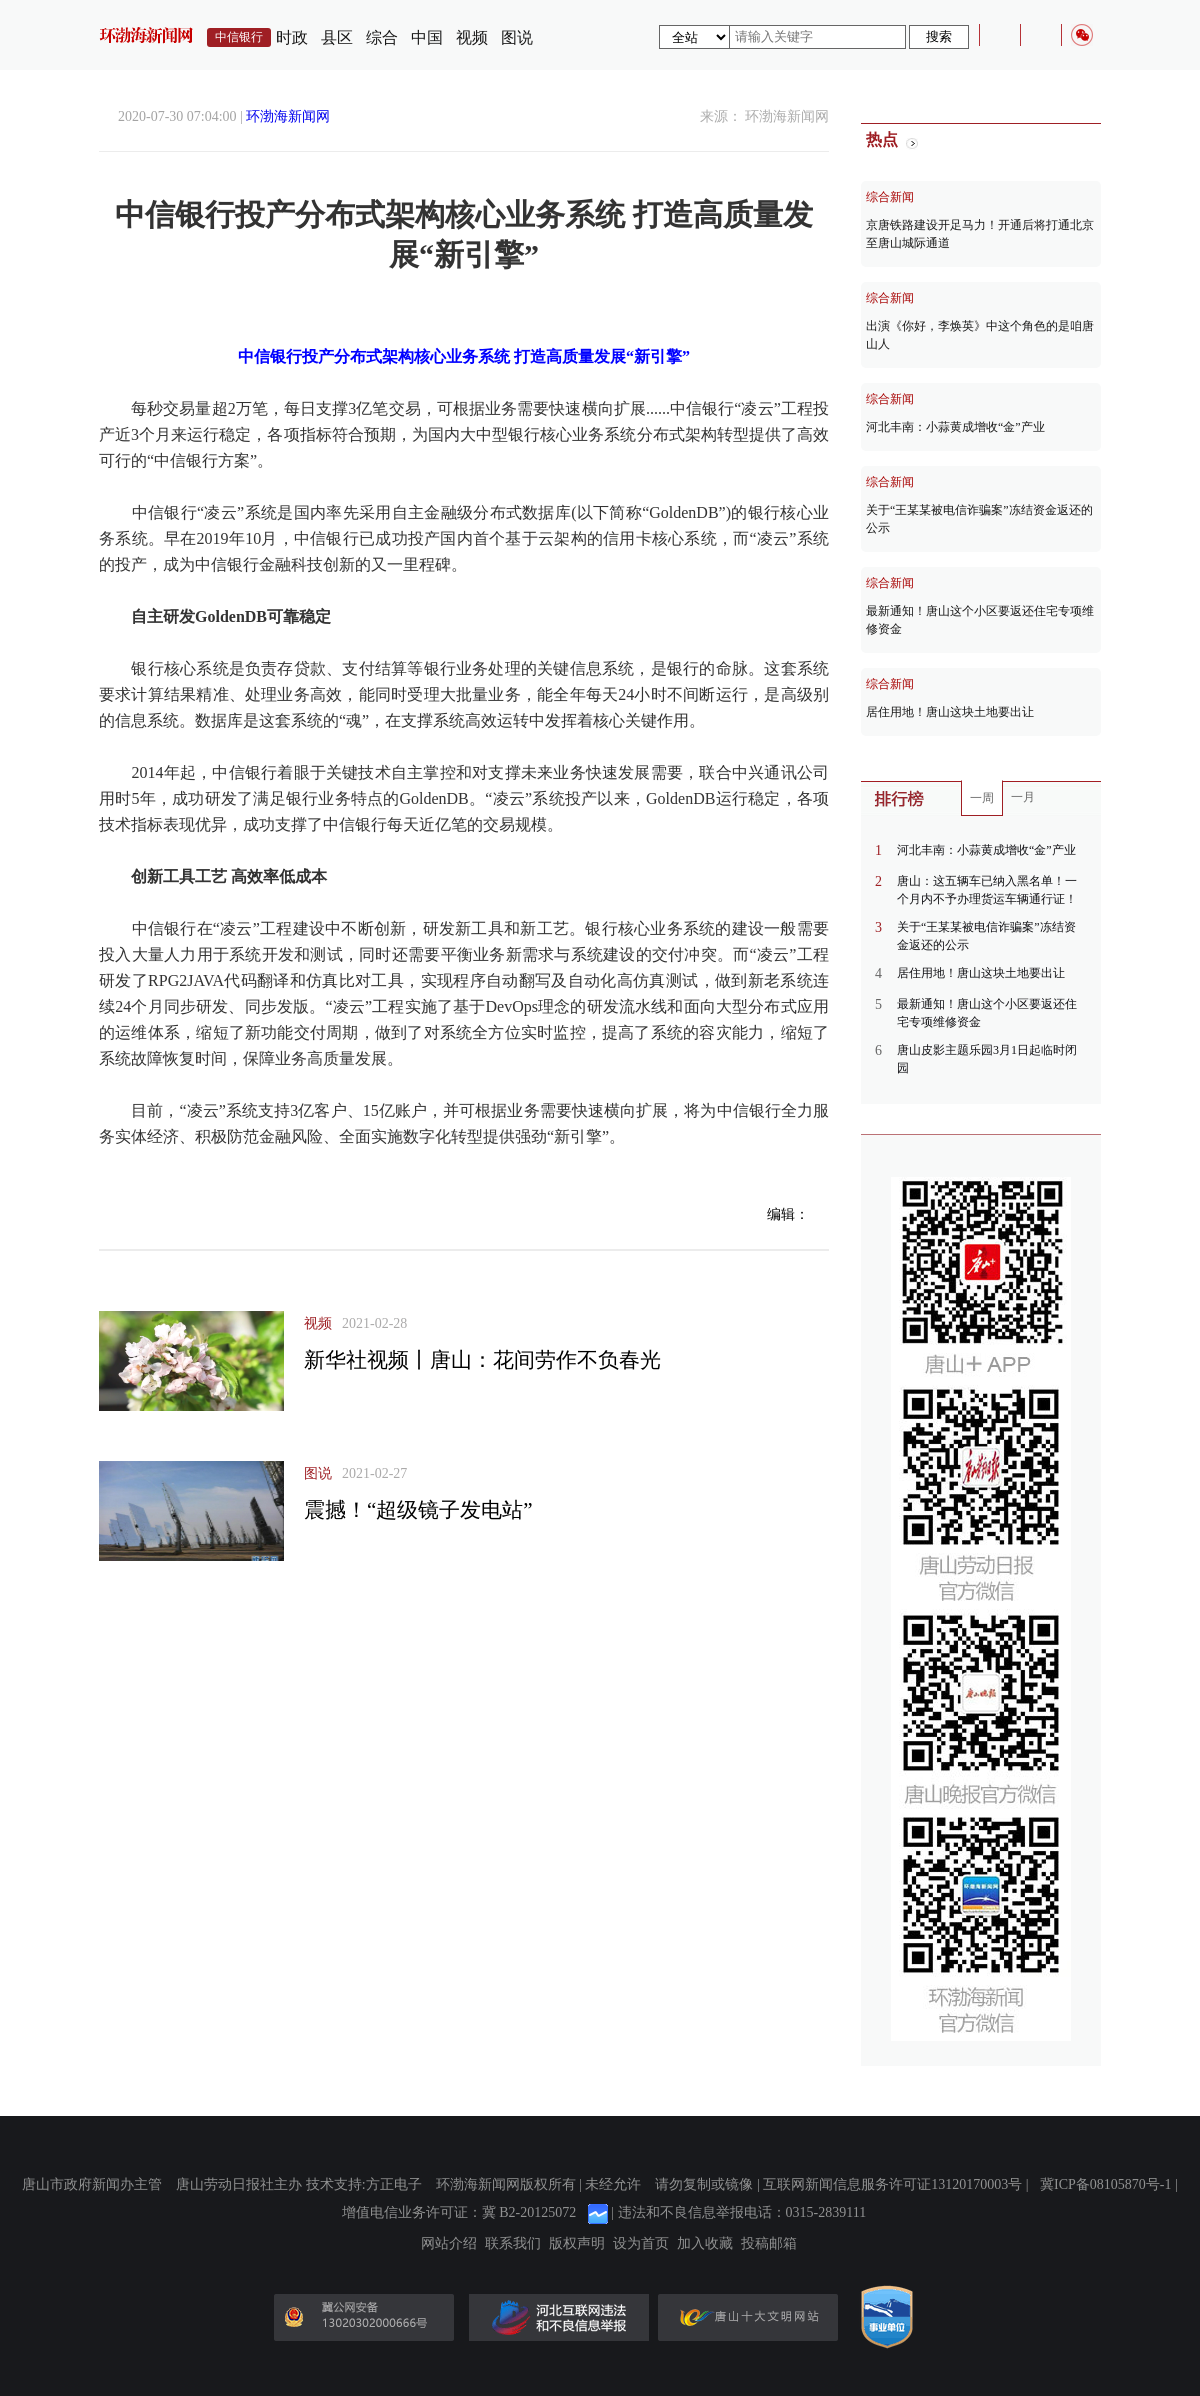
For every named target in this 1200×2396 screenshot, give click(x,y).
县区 (337, 37)
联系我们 (513, 2244)
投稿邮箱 (769, 2244)
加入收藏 (705, 2244)
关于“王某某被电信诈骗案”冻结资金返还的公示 (979, 519)
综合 (382, 37)
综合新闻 (890, 197)
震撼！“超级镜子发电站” (418, 1510)
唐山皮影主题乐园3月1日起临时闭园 (987, 1059)
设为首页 (641, 2244)
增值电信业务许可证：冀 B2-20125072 (459, 2212)
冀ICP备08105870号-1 (1105, 2184)
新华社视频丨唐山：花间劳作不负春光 (482, 1360)
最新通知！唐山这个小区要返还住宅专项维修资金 (980, 620)
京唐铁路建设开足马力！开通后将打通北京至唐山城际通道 (980, 234)
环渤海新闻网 (288, 116)
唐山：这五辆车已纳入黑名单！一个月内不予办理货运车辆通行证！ (987, 890)
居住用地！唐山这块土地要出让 (950, 712)
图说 (517, 37)
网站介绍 (449, 2244)
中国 (427, 37)
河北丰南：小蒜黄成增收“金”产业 (955, 427)
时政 (292, 37)
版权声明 (577, 2244)
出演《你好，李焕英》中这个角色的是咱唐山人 (980, 335)
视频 (472, 37)
